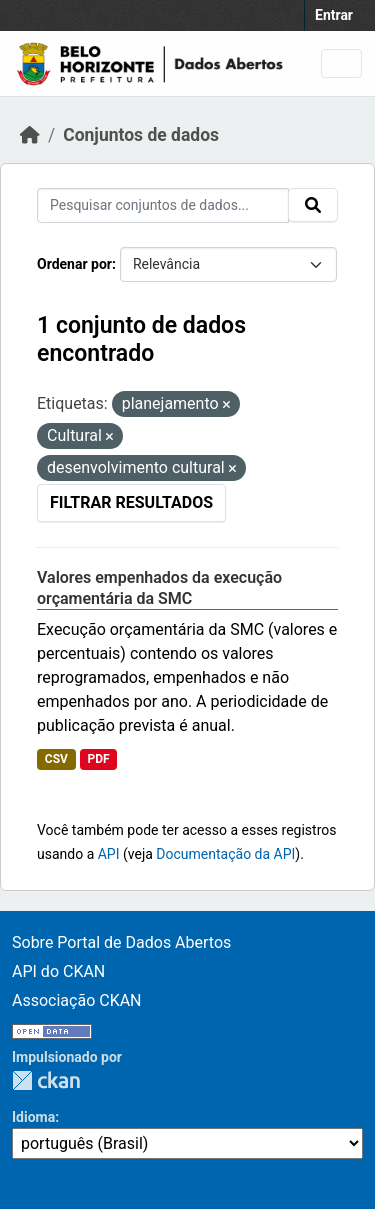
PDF (98, 759)
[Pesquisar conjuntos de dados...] (163, 205)
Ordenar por (74, 264)
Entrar (334, 15)
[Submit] (313, 205)
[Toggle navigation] (341, 63)
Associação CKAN (77, 1000)
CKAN (46, 1080)
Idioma (33, 1117)
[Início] (30, 135)
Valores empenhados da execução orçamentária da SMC (159, 588)
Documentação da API (225, 854)
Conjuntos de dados (141, 135)
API (109, 854)
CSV (56, 759)
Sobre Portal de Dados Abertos (121, 942)
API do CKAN (58, 971)
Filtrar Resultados (131, 502)
